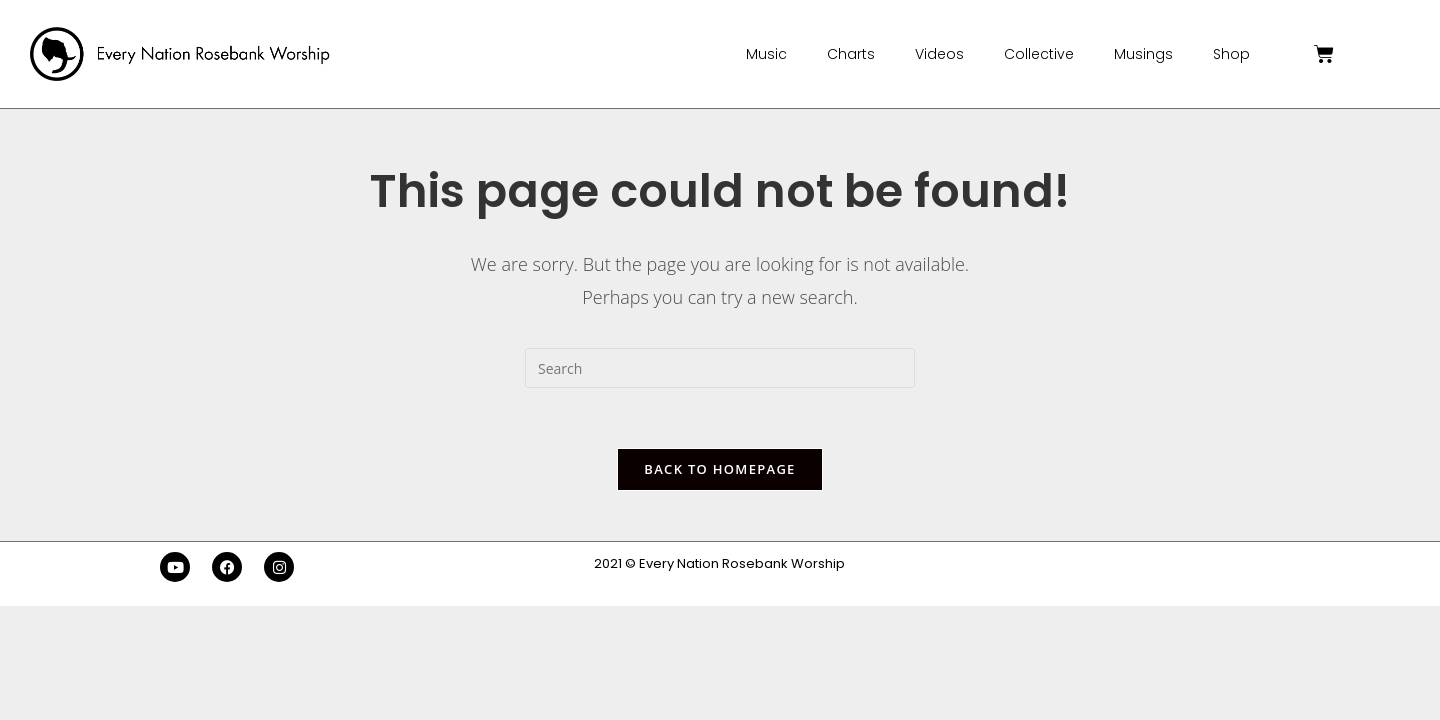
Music (766, 54)
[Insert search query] (720, 368)
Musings (1143, 54)
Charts (851, 54)
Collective (1039, 54)
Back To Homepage (719, 469)
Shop (1231, 54)
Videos (939, 54)
